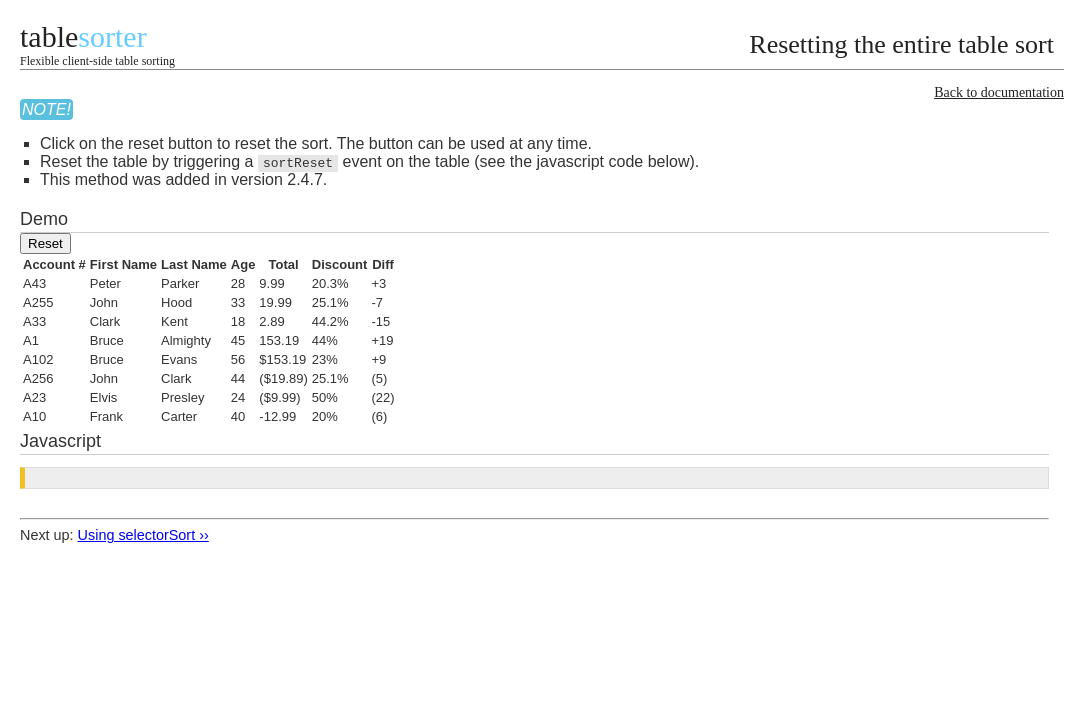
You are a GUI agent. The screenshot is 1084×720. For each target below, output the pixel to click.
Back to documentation (999, 92)
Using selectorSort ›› (143, 535)
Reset (45, 243)
